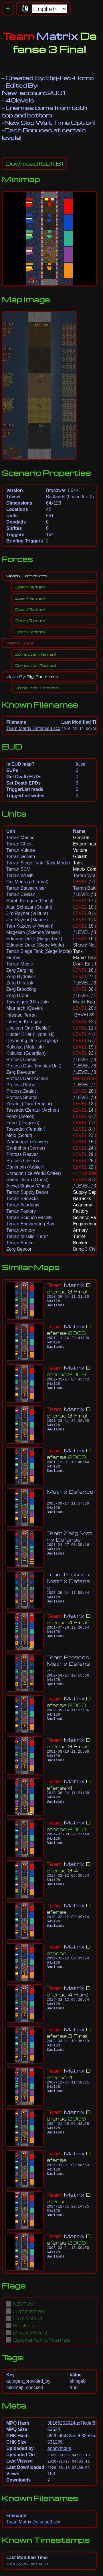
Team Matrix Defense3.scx (33, 728)
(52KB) (34, 163)
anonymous (59, 2448)
